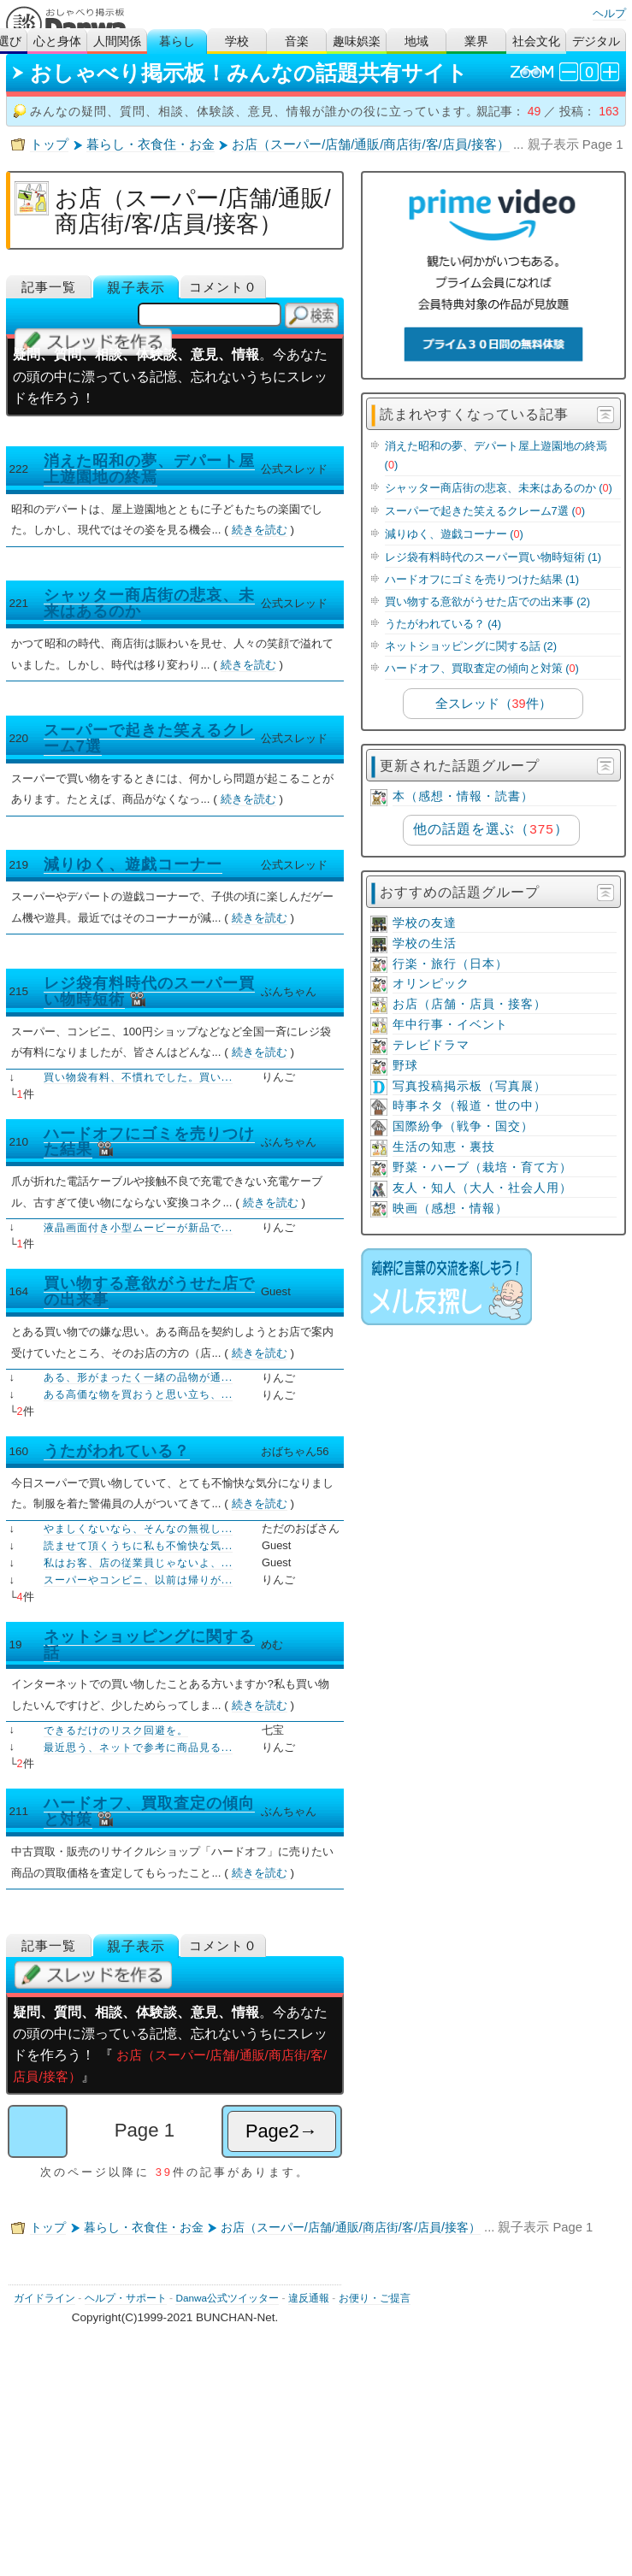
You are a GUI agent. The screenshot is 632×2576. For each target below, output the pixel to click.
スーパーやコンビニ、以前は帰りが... (138, 1580)
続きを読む (259, 529)
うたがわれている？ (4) (443, 623)
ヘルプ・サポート (126, 2298)
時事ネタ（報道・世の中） (469, 1105)
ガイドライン (44, 2298)
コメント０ (223, 287)
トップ (49, 144)
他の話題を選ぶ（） (490, 829)
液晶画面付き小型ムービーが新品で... (138, 1228)
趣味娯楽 (357, 41)
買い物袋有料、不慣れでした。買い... (138, 1077)
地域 (416, 41)
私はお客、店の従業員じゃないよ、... (138, 1563)
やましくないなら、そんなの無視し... (138, 1529)
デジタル (596, 41)
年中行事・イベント (450, 1024)
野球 (405, 1065)
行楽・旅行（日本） (450, 964)
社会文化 (536, 41)
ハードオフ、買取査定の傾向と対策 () (482, 668)
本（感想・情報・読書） (463, 796)
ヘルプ (609, 13)
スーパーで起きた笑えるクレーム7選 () (485, 510)
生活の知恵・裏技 (444, 1147)
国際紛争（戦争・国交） (463, 1126)
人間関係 (117, 41)
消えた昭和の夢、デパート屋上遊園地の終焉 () (496, 455)
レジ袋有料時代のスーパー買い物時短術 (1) (493, 557)
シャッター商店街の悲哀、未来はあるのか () (498, 487)
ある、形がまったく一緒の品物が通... (138, 1377)
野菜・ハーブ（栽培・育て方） (482, 1167)
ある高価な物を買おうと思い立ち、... (138, 1394)
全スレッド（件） (493, 703)
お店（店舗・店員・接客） (469, 1004)
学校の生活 (425, 943)
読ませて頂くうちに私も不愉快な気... (138, 1546)
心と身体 (57, 41)
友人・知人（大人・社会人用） (482, 1188)
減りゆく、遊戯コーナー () (454, 534)
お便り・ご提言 (375, 2298)
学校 (237, 41)
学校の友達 (425, 923)
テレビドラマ (431, 1045)
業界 (476, 41)
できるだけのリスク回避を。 (116, 1730)
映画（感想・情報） (450, 1208)
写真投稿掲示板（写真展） (469, 1086)
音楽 (297, 41)
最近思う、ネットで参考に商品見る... (138, 1748)
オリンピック (431, 983)
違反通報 (308, 2298)
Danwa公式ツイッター (227, 2298)
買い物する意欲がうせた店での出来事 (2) (487, 601)
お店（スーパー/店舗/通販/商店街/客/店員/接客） (371, 144)
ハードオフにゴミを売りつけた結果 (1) (482, 579)
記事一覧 (48, 287)
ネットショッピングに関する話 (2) (471, 646)
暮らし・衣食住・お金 (150, 144)
